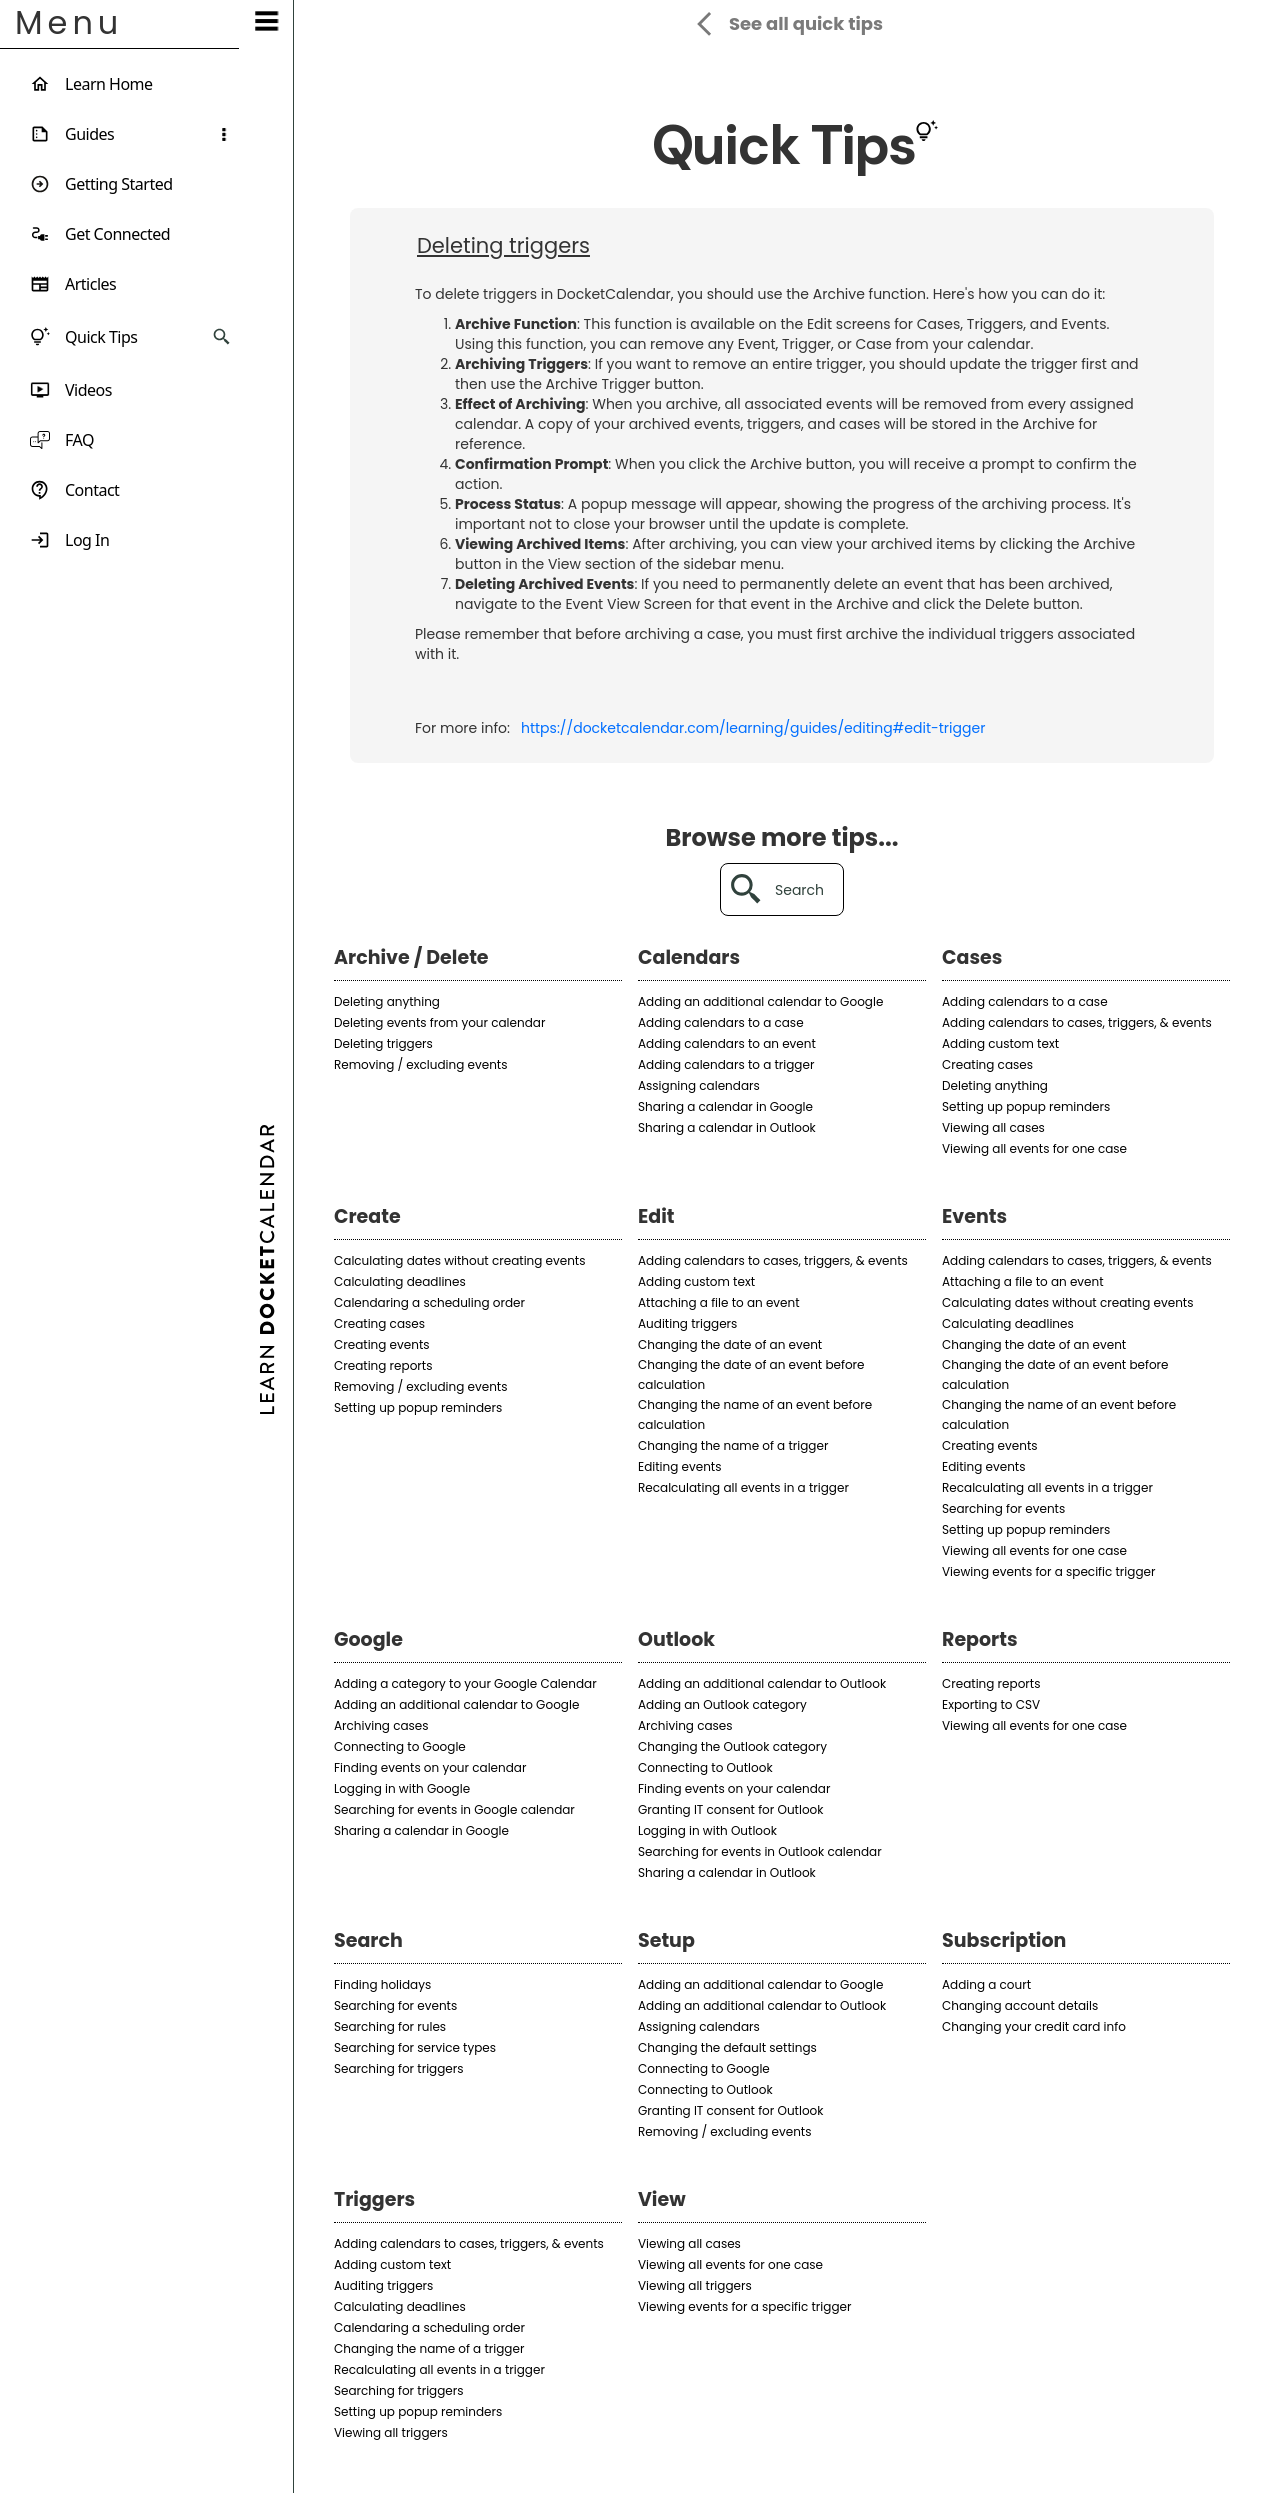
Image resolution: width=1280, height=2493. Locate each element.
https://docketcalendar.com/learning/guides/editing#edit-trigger (753, 728)
